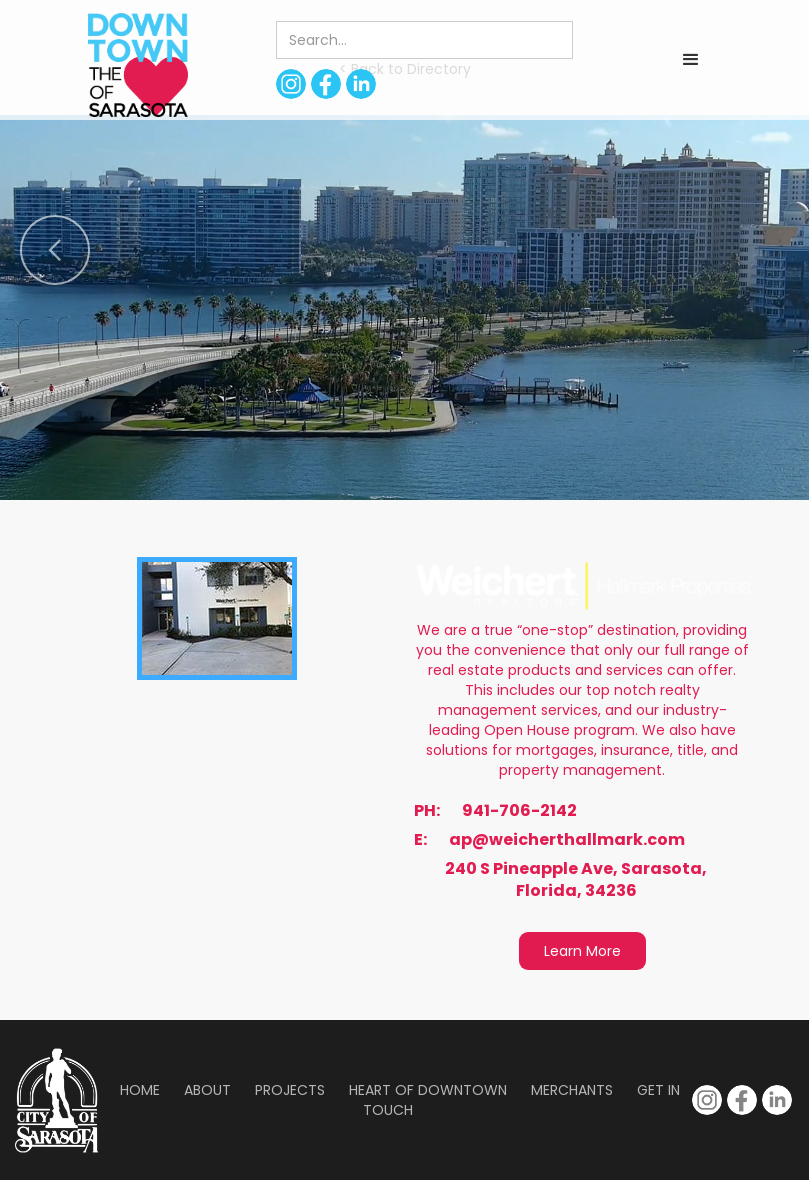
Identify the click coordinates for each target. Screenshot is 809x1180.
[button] (691, 60)
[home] (138, 65)
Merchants (572, 1090)
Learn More (582, 951)
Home (140, 1090)
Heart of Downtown (428, 1090)
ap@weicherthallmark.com (567, 840)
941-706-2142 (519, 811)
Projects (290, 1090)
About (207, 1090)
